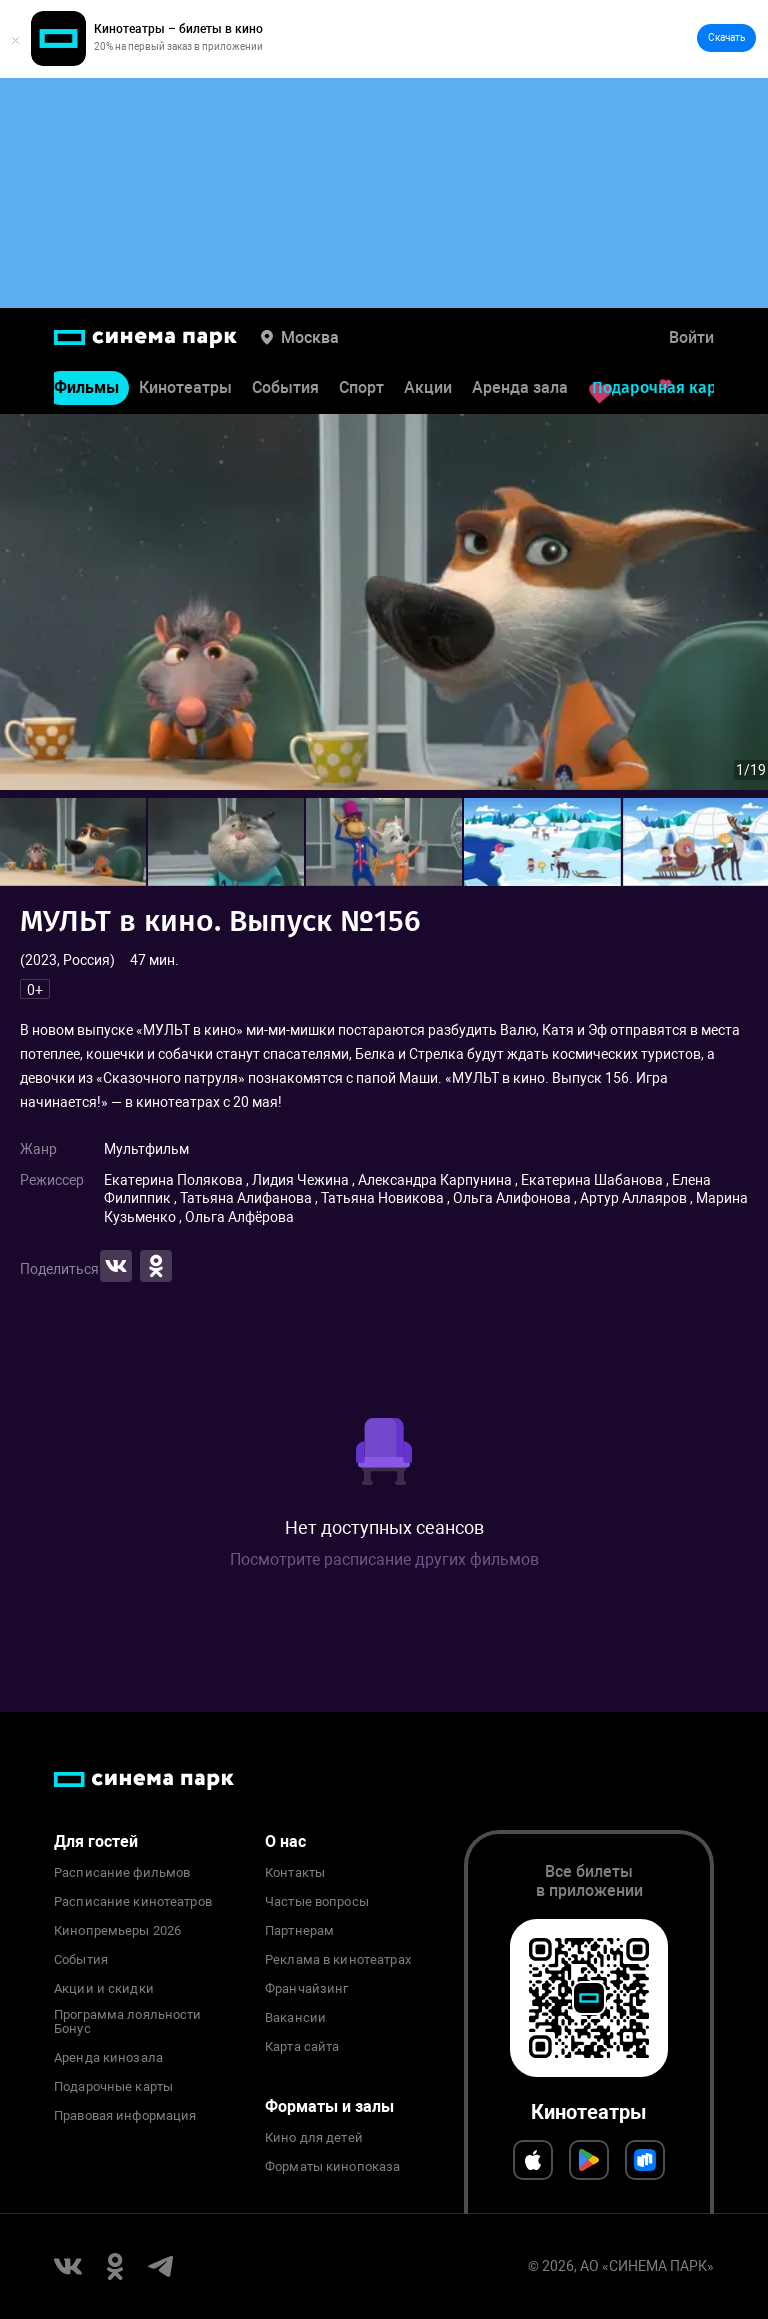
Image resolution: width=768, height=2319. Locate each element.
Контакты (295, 1873)
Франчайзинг (306, 1989)
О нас (285, 1841)
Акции (428, 396)
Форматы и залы (329, 2106)
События (285, 396)
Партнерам (299, 1931)
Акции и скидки (104, 1989)
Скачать (726, 37)
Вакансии (295, 2018)
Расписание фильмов (122, 1873)
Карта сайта (302, 2047)
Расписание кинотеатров (133, 1902)
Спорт (361, 396)
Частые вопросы (317, 1902)
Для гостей (96, 1841)
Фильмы (86, 396)
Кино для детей (314, 2138)
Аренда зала (520, 396)
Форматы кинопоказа (332, 2167)
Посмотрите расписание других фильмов (384, 1559)
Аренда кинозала (108, 2058)
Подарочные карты (113, 2087)
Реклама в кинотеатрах (338, 1960)
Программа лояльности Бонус (128, 2022)
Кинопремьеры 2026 (117, 1931)
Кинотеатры (185, 396)
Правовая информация (125, 2116)
